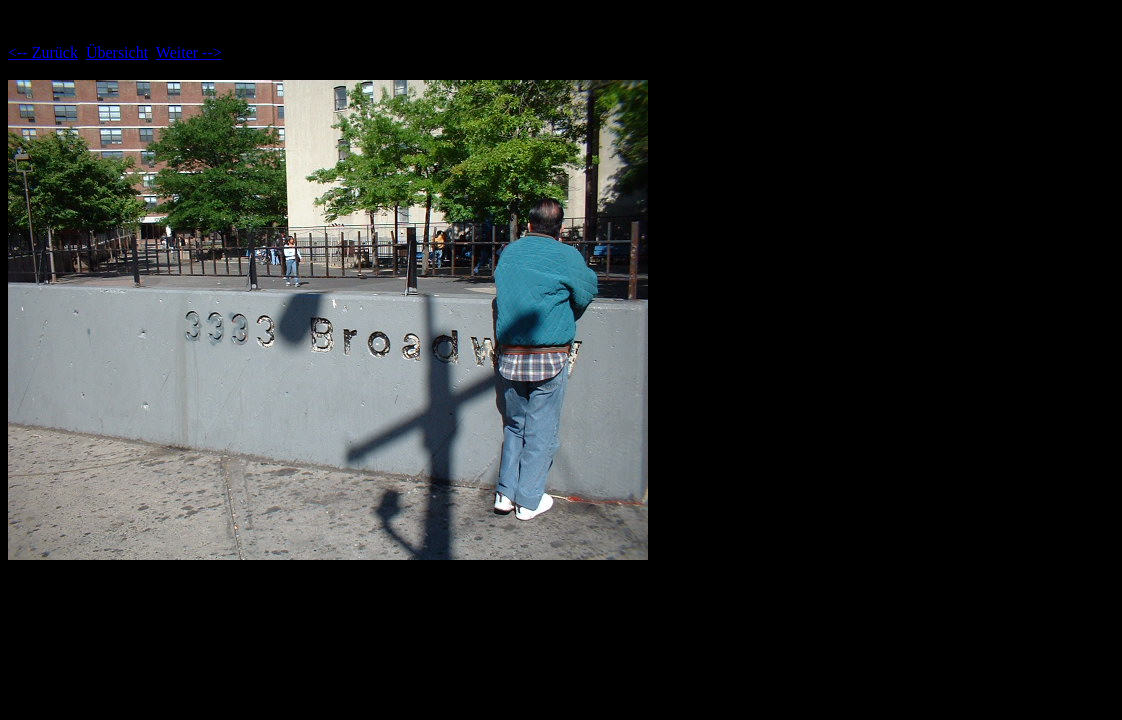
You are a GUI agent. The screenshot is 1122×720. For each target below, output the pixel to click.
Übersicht (117, 52)
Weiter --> (189, 52)
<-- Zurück (43, 52)
